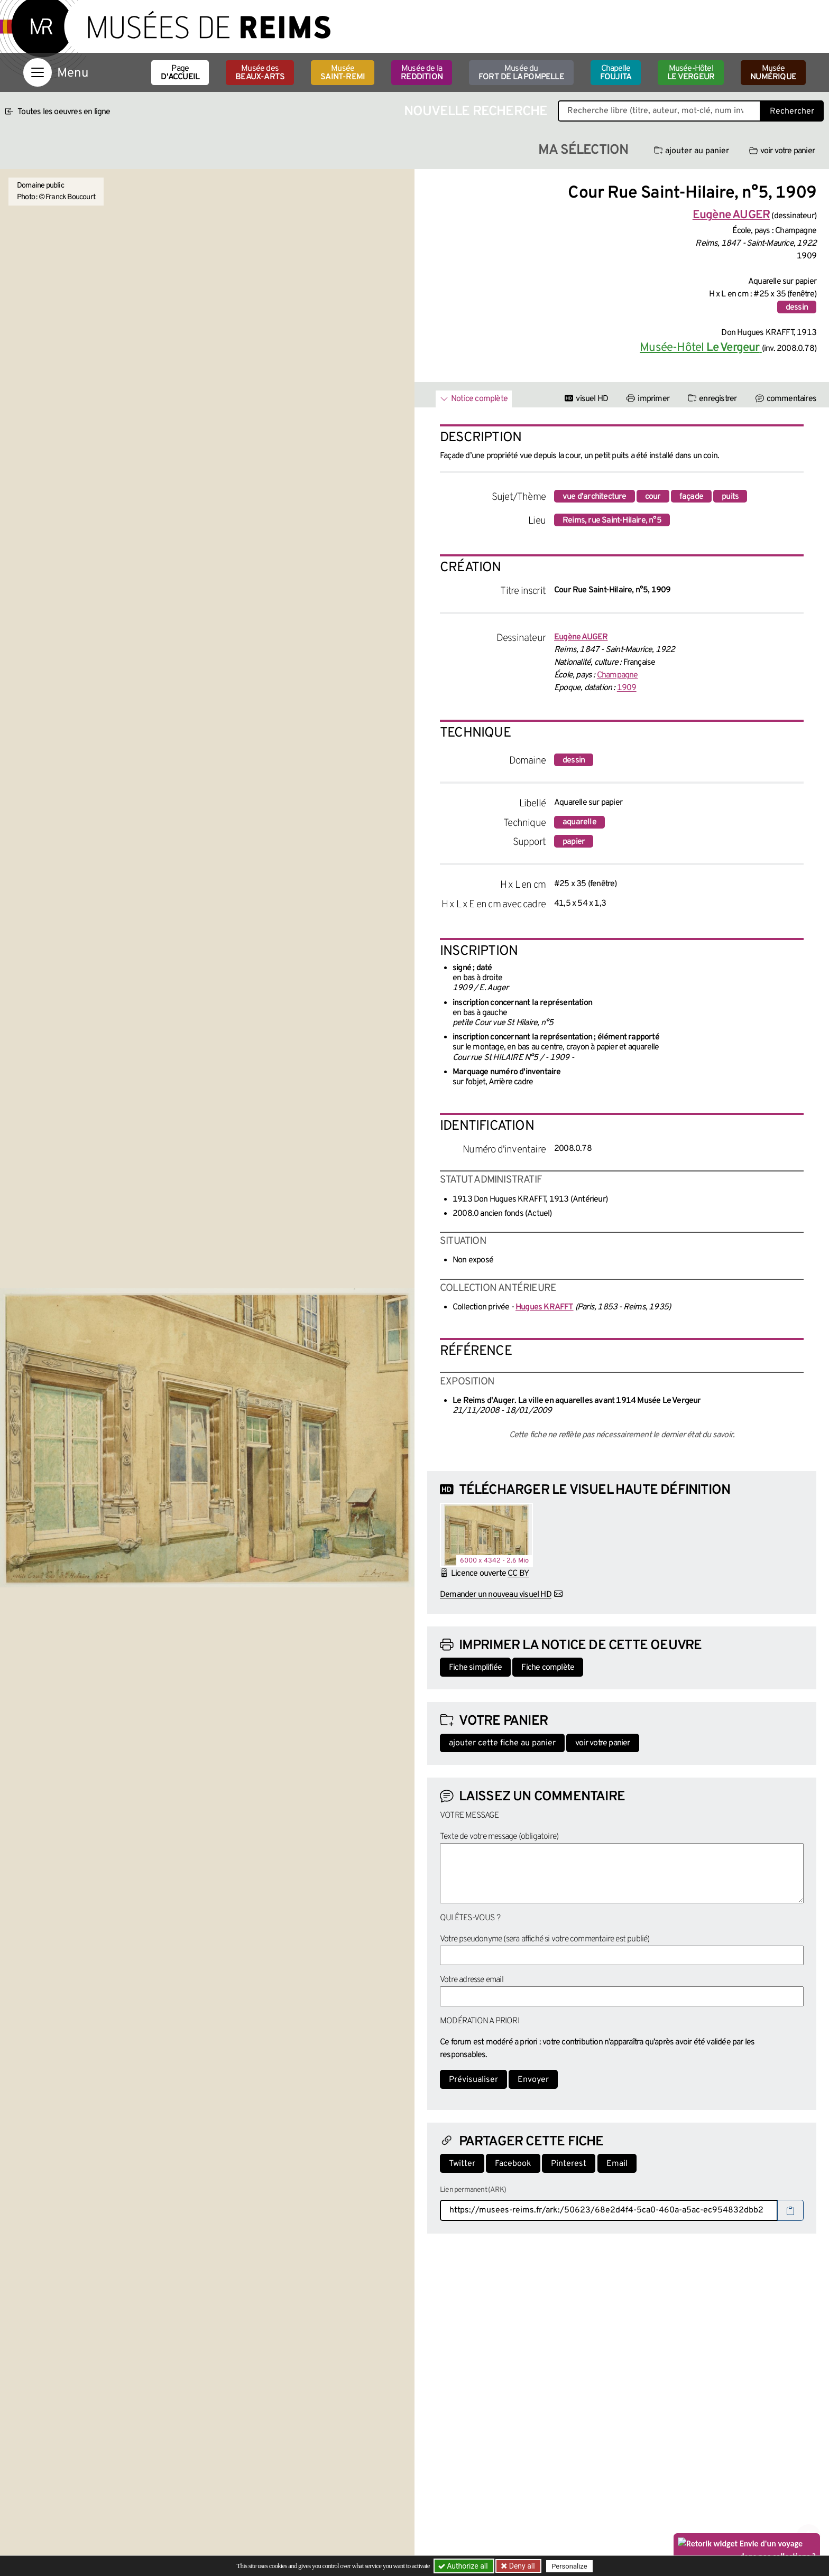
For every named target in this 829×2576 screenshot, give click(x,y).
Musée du (521, 72)
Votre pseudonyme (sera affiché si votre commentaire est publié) (545, 1939)
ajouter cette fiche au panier (502, 1743)
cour (653, 496)
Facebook (513, 2164)
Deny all (521, 2566)
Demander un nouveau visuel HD (495, 1594)
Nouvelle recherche (476, 111)
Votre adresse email (471, 1980)
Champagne (617, 675)
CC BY (518, 1573)
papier (574, 841)
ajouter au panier (691, 151)
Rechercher (792, 111)
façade (691, 496)
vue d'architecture (595, 496)
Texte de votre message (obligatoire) (499, 1836)
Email (617, 2164)
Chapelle (615, 72)
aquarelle (579, 822)
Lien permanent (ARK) (473, 2190)
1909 (627, 688)
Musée (342, 72)
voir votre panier (782, 151)
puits (730, 496)
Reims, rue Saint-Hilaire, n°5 (612, 520)
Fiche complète (547, 1667)
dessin (797, 307)
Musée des (259, 72)
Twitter (462, 2164)
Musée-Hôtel (690, 72)
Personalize (569, 2566)
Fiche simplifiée (475, 1667)
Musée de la (422, 72)
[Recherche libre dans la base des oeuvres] (659, 111)
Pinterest (568, 2164)
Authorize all (464, 2566)
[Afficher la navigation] (37, 72)
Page (180, 72)
